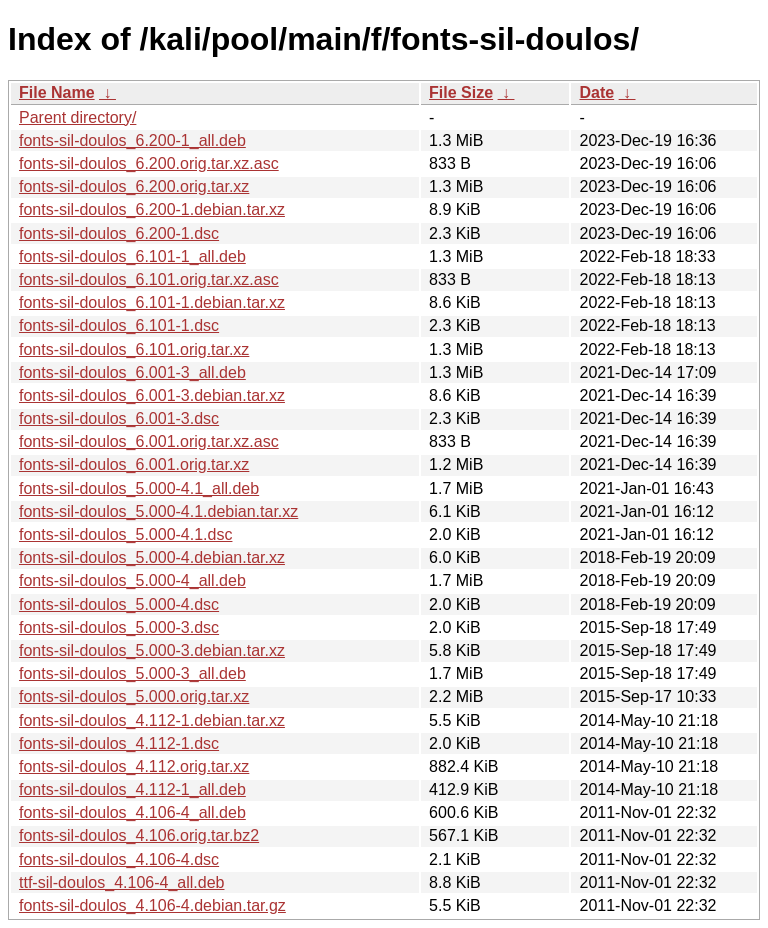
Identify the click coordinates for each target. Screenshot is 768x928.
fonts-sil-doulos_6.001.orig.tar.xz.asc (149, 441)
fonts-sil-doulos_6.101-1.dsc (119, 325)
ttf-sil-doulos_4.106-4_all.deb (121, 882)
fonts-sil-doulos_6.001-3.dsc (119, 418)
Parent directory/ (77, 117)
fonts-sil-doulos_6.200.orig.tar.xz (134, 186)
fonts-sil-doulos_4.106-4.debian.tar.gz (152, 905)
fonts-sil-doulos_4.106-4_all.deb (132, 812)
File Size (461, 92)
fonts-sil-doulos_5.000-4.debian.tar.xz (152, 557)
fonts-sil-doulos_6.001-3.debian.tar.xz (152, 395)
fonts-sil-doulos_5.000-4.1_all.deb (139, 488)
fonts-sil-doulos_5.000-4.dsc (119, 604)
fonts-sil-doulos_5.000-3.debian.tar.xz (152, 650)
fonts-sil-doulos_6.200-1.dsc (119, 233)
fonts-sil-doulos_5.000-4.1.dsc (125, 534)
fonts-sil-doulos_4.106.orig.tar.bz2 (139, 835)
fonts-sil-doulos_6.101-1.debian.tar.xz (152, 302)
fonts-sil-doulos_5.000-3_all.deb (132, 673)
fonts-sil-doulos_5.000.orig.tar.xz (134, 696)
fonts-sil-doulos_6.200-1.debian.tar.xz (152, 209)
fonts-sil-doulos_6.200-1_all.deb (132, 140)
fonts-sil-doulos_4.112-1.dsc (119, 743)
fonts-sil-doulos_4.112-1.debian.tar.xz (152, 720)
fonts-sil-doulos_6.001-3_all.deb (132, 372)
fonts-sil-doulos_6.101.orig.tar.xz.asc (149, 279)
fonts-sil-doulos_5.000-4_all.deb (132, 580)
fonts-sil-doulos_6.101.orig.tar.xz (134, 349)
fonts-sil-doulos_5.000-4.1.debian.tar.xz (158, 511)
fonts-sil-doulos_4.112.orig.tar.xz (134, 766)
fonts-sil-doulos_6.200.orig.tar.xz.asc (149, 163)
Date (596, 92)
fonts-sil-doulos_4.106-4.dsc (119, 859)
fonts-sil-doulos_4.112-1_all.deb (132, 789)
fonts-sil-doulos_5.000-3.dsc (119, 627)
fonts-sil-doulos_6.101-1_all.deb (132, 256)
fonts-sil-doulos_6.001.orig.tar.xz (134, 464)
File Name (57, 92)
